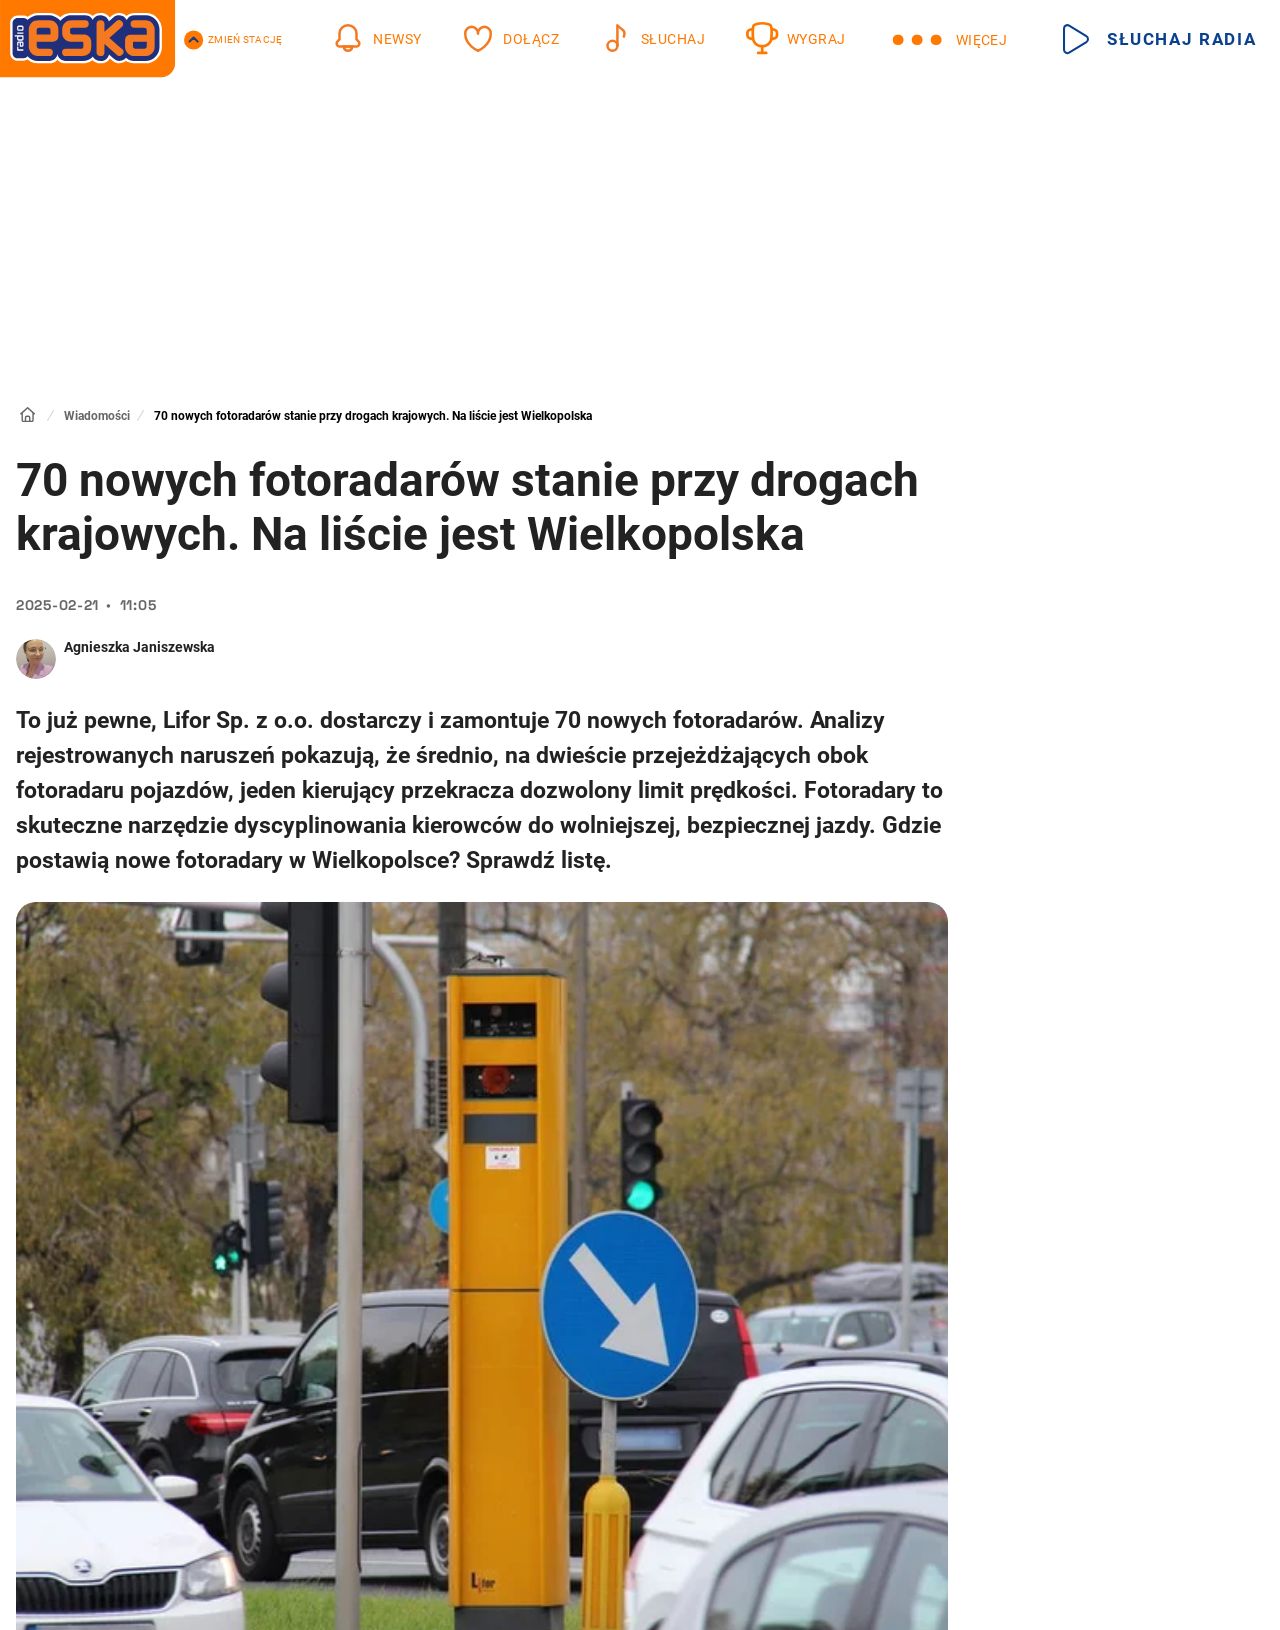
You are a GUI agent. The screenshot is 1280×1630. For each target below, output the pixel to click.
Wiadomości (97, 416)
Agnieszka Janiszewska (139, 647)
